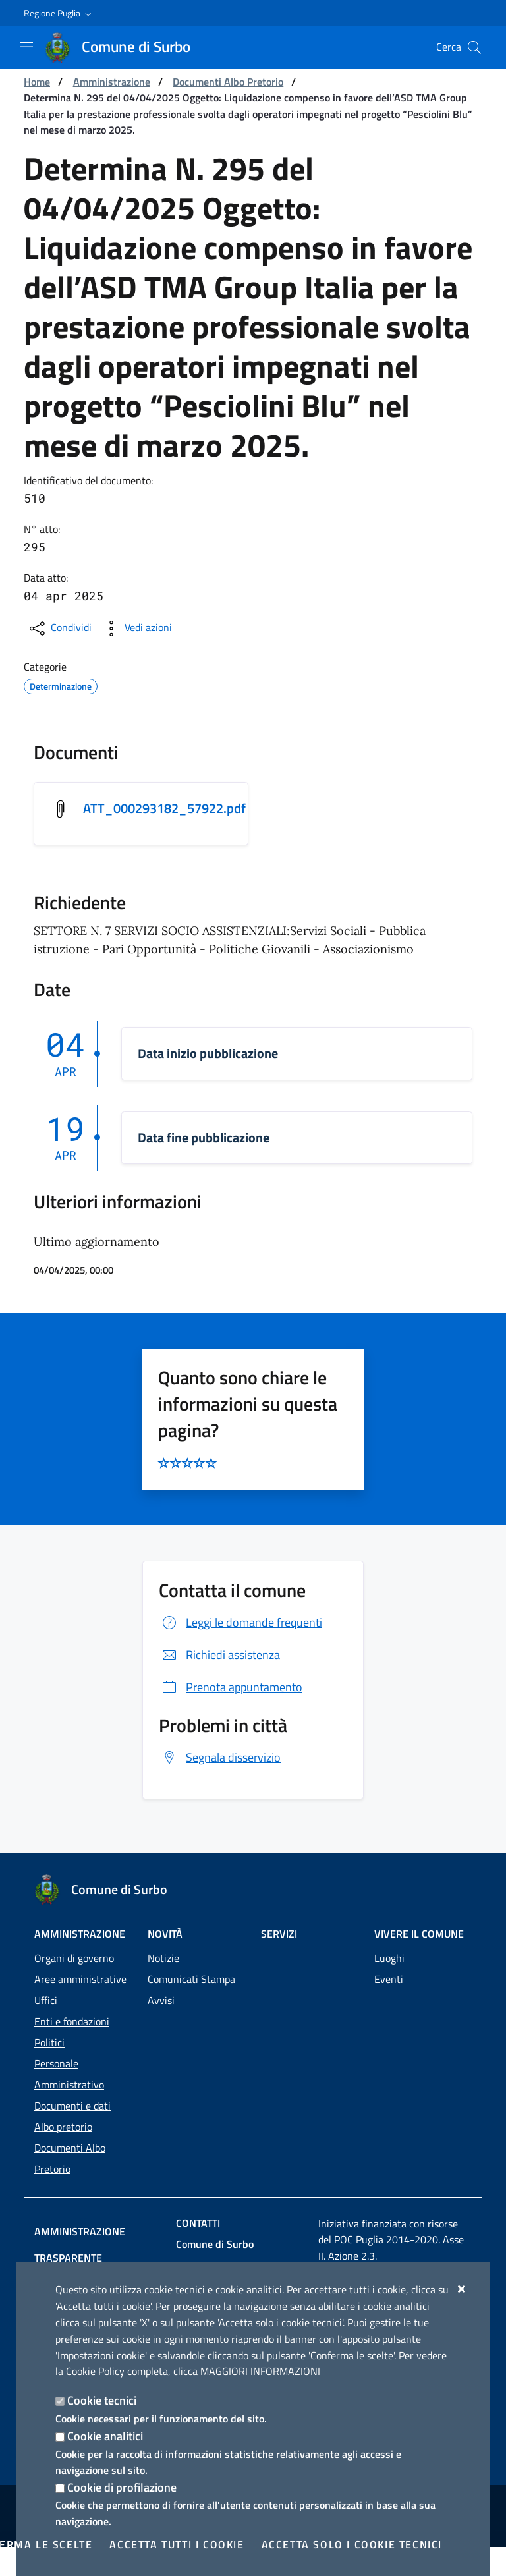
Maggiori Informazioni (260, 2371)
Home (37, 82)
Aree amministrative (80, 1979)
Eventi (388, 1979)
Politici (49, 2042)
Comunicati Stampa (191, 1979)
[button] (59, 13)
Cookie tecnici (101, 2400)
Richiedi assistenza (219, 1655)
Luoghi (389, 1958)
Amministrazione (111, 82)
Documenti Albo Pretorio (228, 82)
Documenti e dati (72, 2106)
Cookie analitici (105, 2436)
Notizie (163, 1958)
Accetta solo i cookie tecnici (352, 2544)
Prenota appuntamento (230, 1687)
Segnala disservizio (220, 1757)
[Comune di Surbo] (125, 47)
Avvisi (161, 2000)
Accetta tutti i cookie (176, 2544)
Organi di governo (74, 1958)
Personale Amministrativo (69, 2074)
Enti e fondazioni (71, 2021)
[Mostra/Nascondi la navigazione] (26, 47)
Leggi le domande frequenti (240, 1622)
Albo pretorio (63, 2127)
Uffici (45, 2000)
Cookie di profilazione (122, 2487)
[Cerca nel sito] (474, 47)
